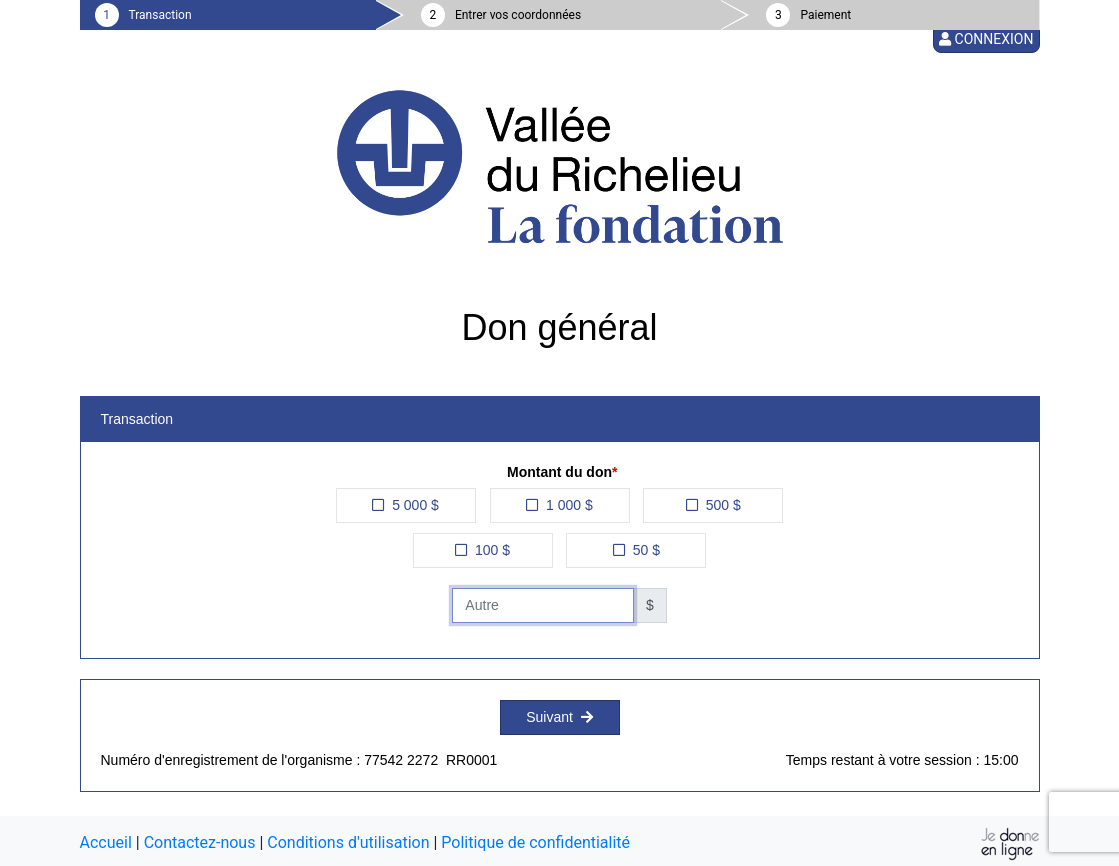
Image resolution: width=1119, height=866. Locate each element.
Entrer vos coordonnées (518, 15)
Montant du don (559, 472)
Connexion (986, 39)
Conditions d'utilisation (348, 842)
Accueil (106, 842)
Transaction (160, 15)
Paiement (825, 15)
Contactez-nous (200, 842)
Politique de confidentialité (535, 842)
